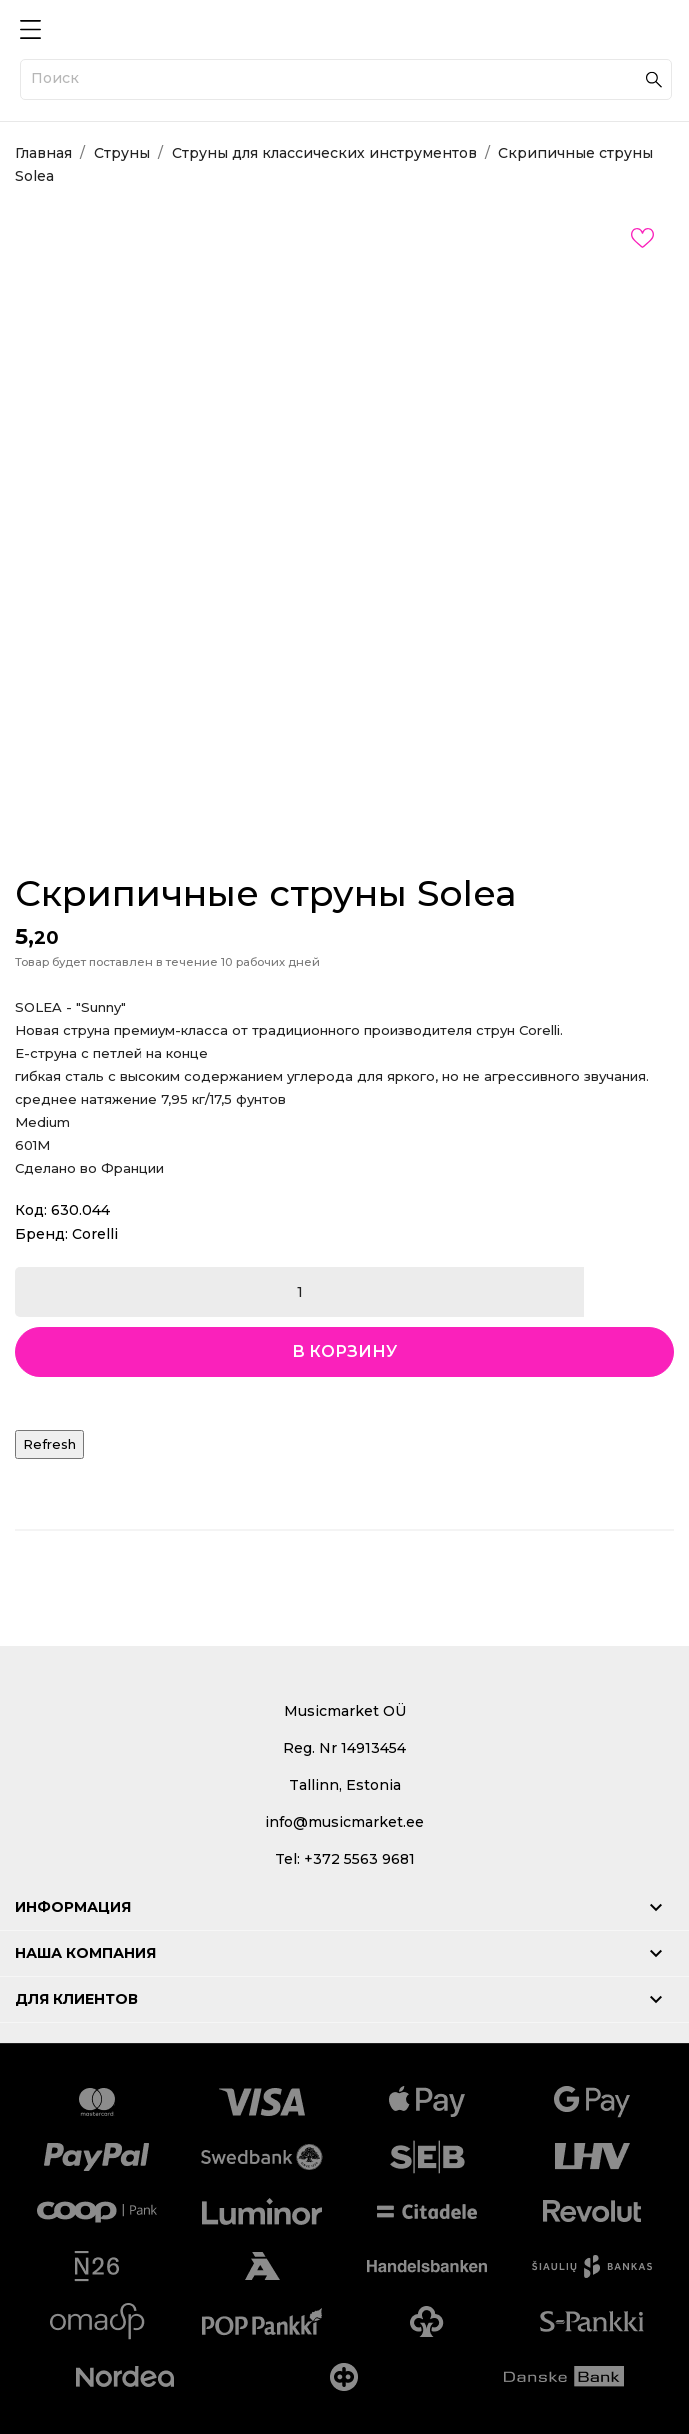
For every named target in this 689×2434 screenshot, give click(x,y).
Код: (31, 1210)
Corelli (95, 1234)
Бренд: (41, 1234)
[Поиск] (346, 79)
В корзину (344, 1351)
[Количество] (299, 1292)
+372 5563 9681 (359, 1859)
